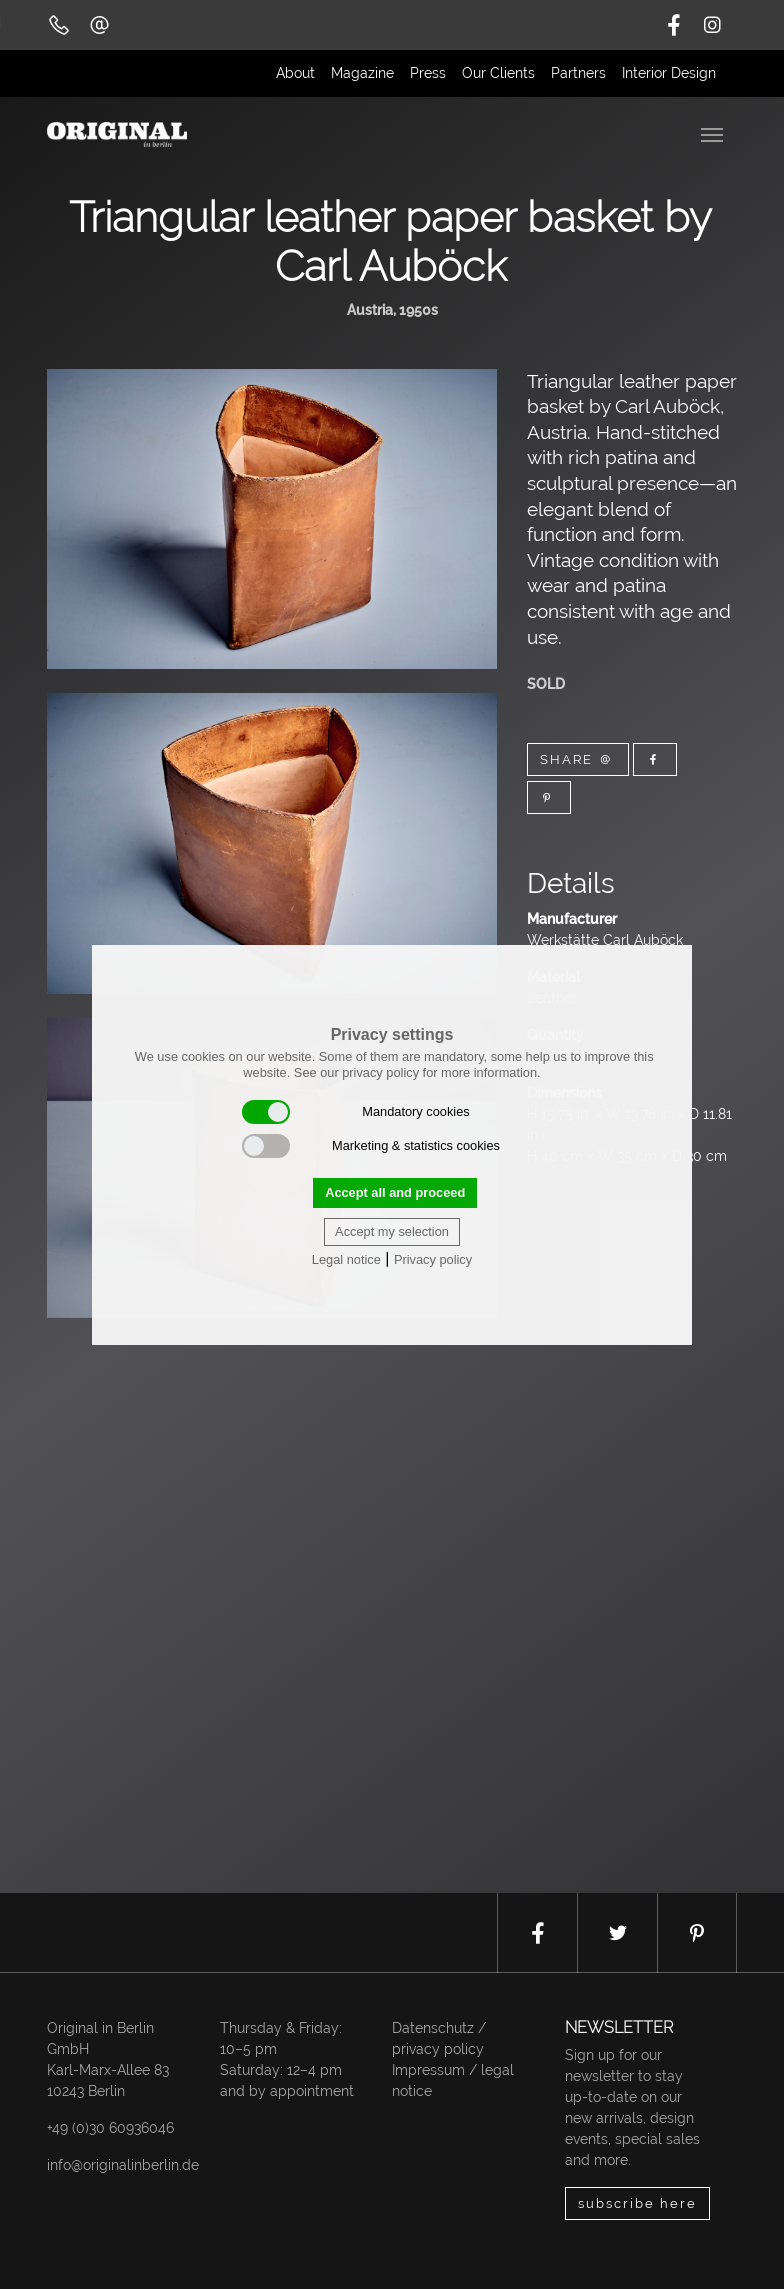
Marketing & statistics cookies (371, 1146)
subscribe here (637, 2203)
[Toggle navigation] (714, 133)
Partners (578, 73)
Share (578, 759)
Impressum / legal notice (453, 2080)
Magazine (362, 73)
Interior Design (669, 73)
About (295, 73)
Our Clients (498, 73)
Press (428, 73)
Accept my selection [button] (392, 1231)
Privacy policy (433, 1259)
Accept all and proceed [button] (395, 1192)
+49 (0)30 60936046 (110, 2128)
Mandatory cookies (356, 1112)
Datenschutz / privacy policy (439, 2038)
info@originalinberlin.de (123, 2165)
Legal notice (346, 1259)
